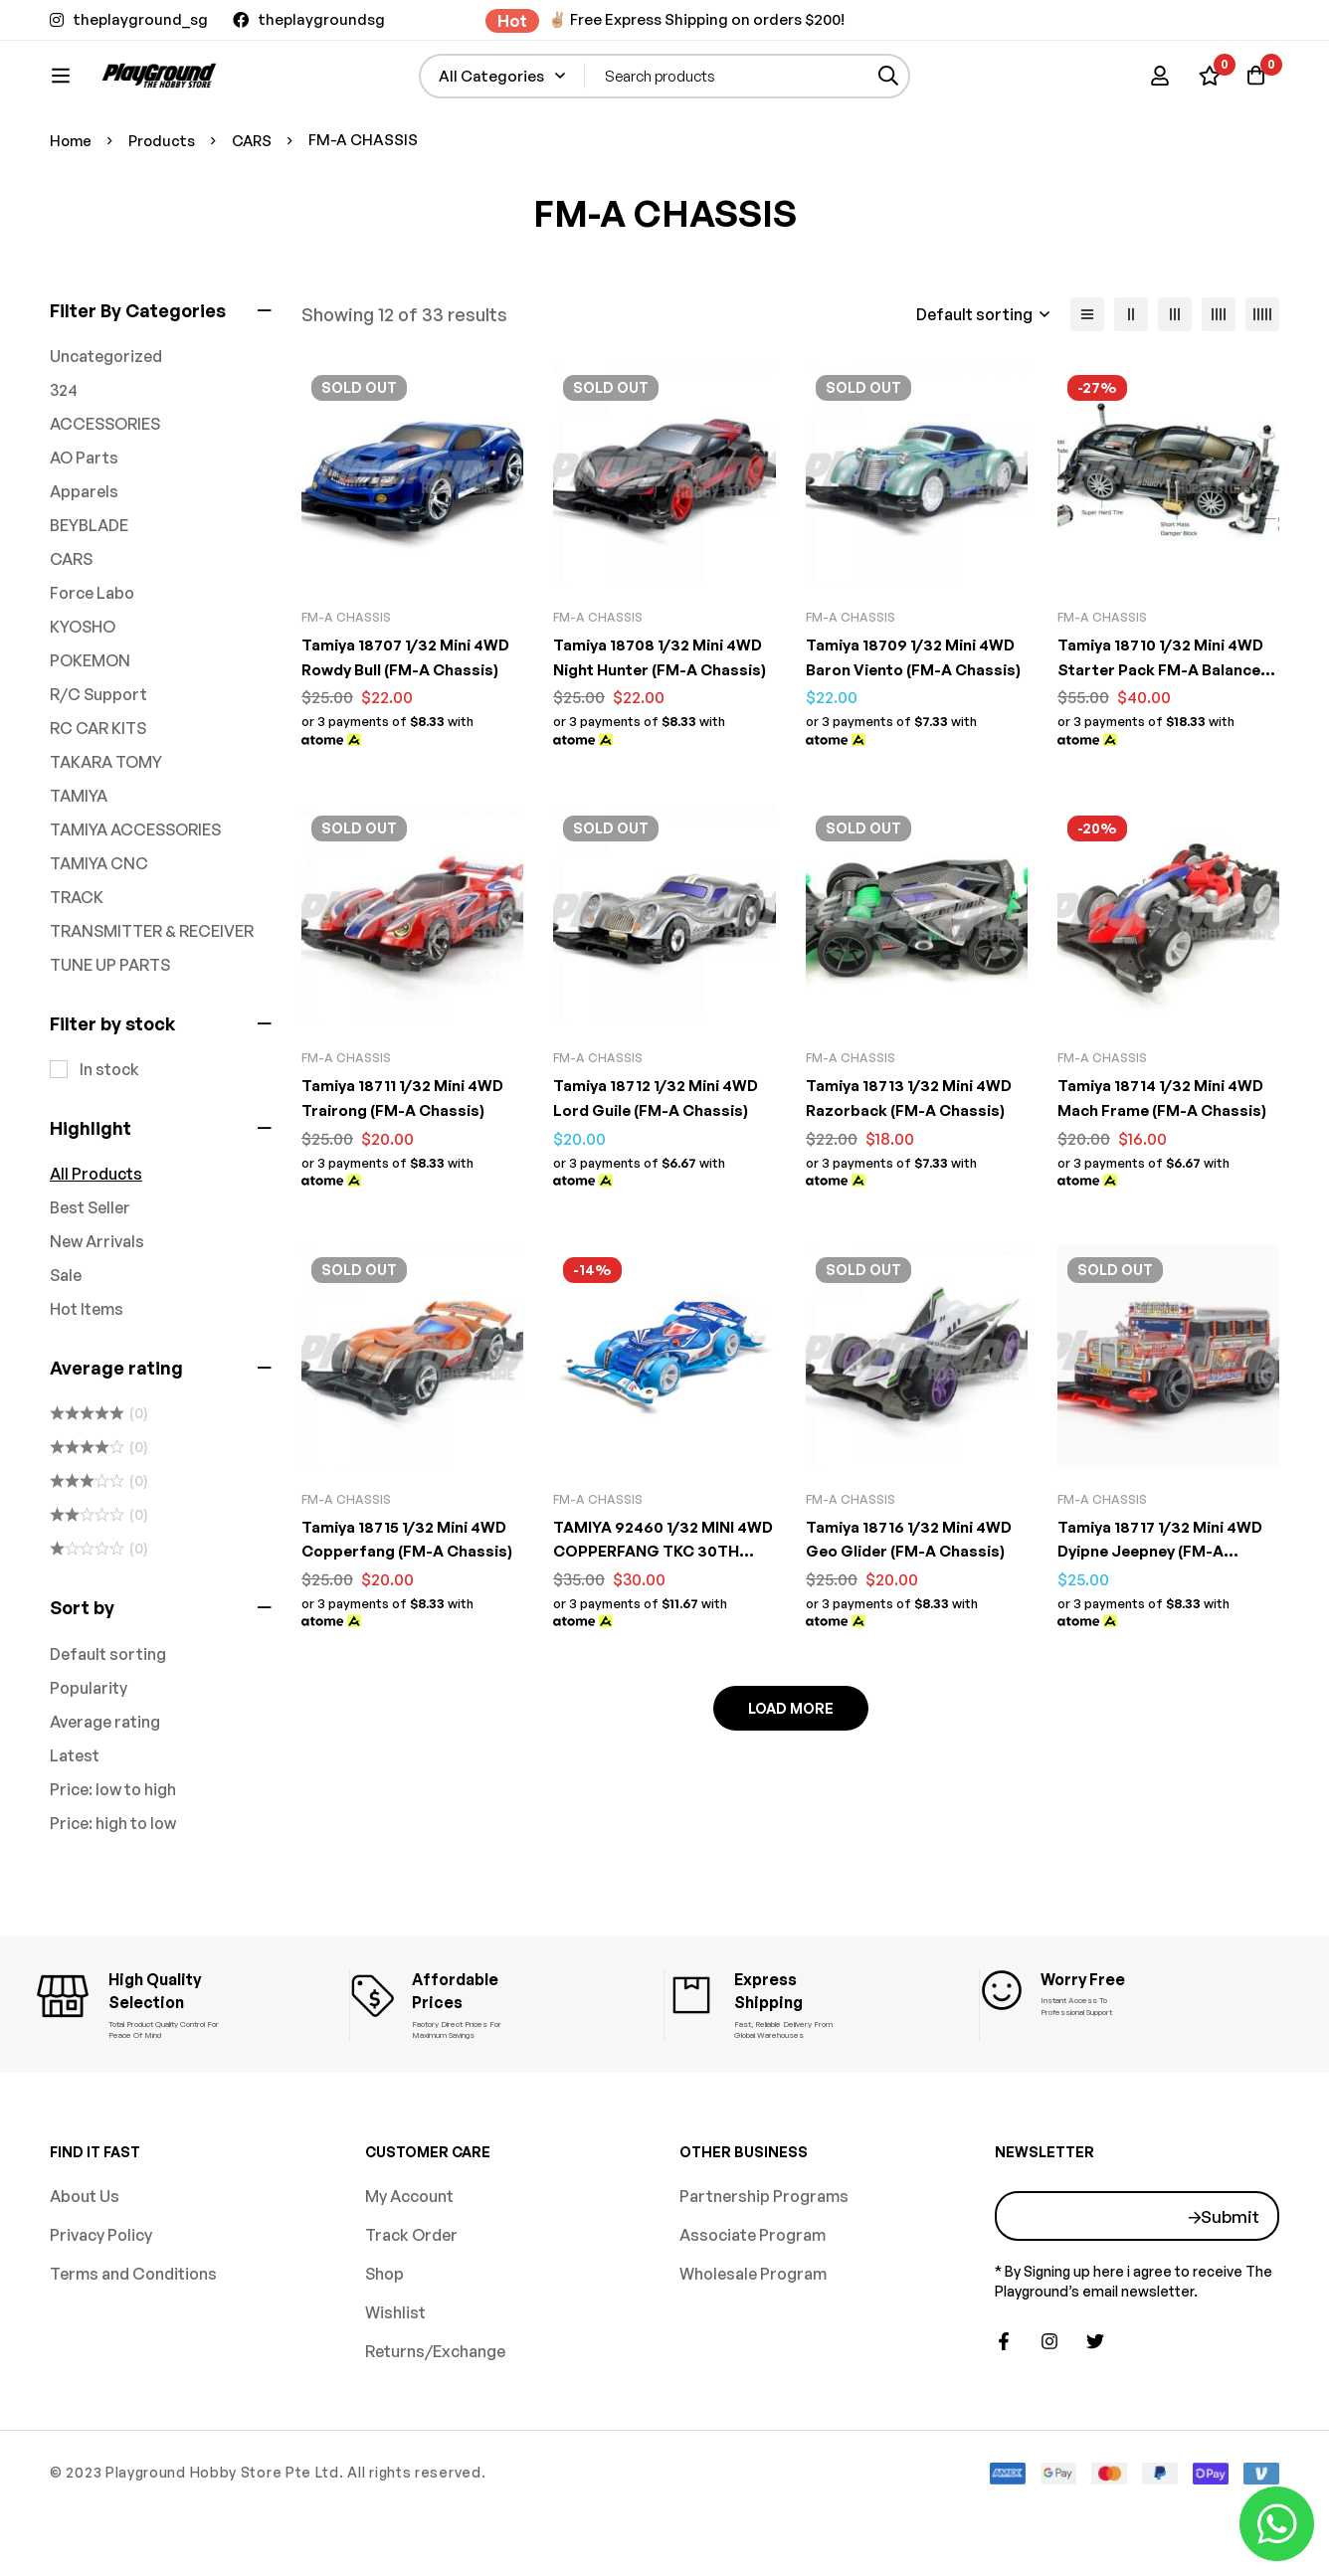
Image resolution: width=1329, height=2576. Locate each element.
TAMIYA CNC (99, 929)
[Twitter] (1095, 2405)
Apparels (84, 557)
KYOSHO (82, 692)
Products (164, 205)
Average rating (105, 1787)
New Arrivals (97, 1307)
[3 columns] (1175, 380)
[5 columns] (1262, 380)
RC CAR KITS (98, 794)
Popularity (88, 1753)
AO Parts (84, 523)
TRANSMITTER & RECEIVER (152, 997)
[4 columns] (1218, 380)
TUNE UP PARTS (110, 1030)
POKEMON (90, 726)
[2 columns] (1131, 380)
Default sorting (108, 1720)
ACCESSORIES (105, 489)
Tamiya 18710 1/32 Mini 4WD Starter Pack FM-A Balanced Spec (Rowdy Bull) (1166, 734)
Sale (66, 1341)
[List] (1087, 380)
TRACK (76, 963)
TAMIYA (78, 861)
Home (72, 205)
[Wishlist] (1204, 85)
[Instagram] (1049, 2405)
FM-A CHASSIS (346, 682)
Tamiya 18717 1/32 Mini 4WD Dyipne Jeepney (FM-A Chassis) (1165, 1613)
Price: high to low (113, 1889)
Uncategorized (106, 422)
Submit (1230, 2279)
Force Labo (92, 658)
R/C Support (98, 760)
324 (64, 455)
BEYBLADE (89, 591)
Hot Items (86, 1374)
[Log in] (1154, 85)
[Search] (937, 86)
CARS (256, 205)
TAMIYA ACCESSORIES (135, 895)
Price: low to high (113, 1855)
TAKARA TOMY (106, 827)
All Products (96, 1239)
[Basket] (1253, 85)
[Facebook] (1004, 2405)
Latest (74, 1821)
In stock (109, 1135)
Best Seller (90, 1273)
